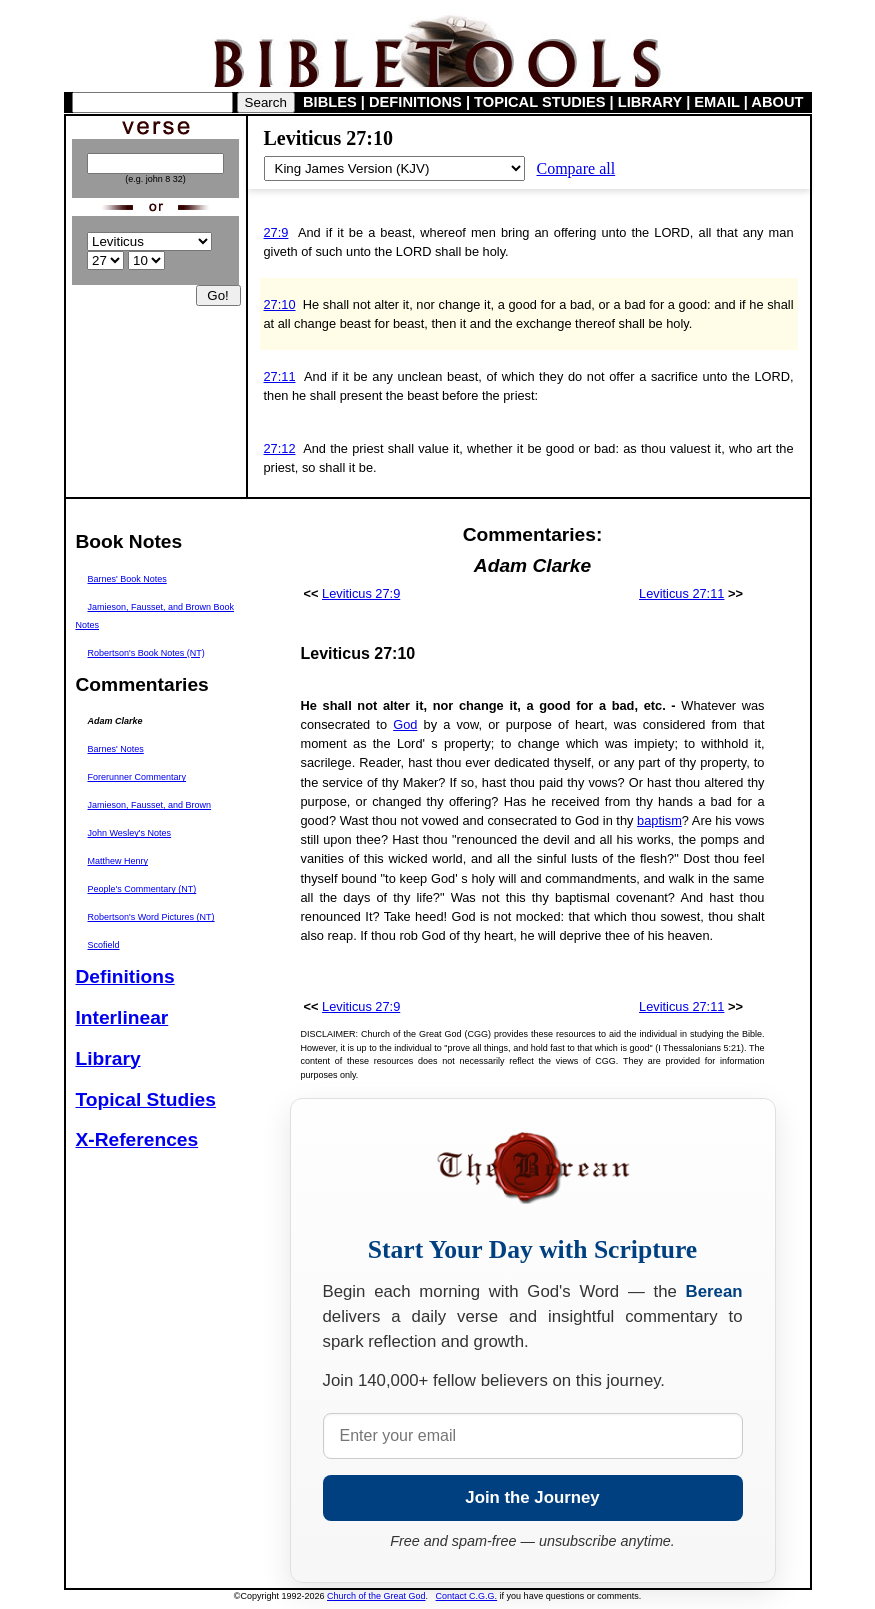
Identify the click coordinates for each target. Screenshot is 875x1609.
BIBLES (330, 102)
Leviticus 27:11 (681, 593)
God (405, 724)
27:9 (276, 232)
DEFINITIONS (415, 102)
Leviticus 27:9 (361, 593)
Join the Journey (532, 1497)
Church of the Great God (376, 1596)
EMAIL (716, 102)
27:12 (280, 448)
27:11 (280, 376)
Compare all (576, 168)
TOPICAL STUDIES (539, 102)
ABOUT (777, 102)
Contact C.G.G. (467, 1596)
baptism (659, 820)
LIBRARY (650, 102)
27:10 (280, 304)
